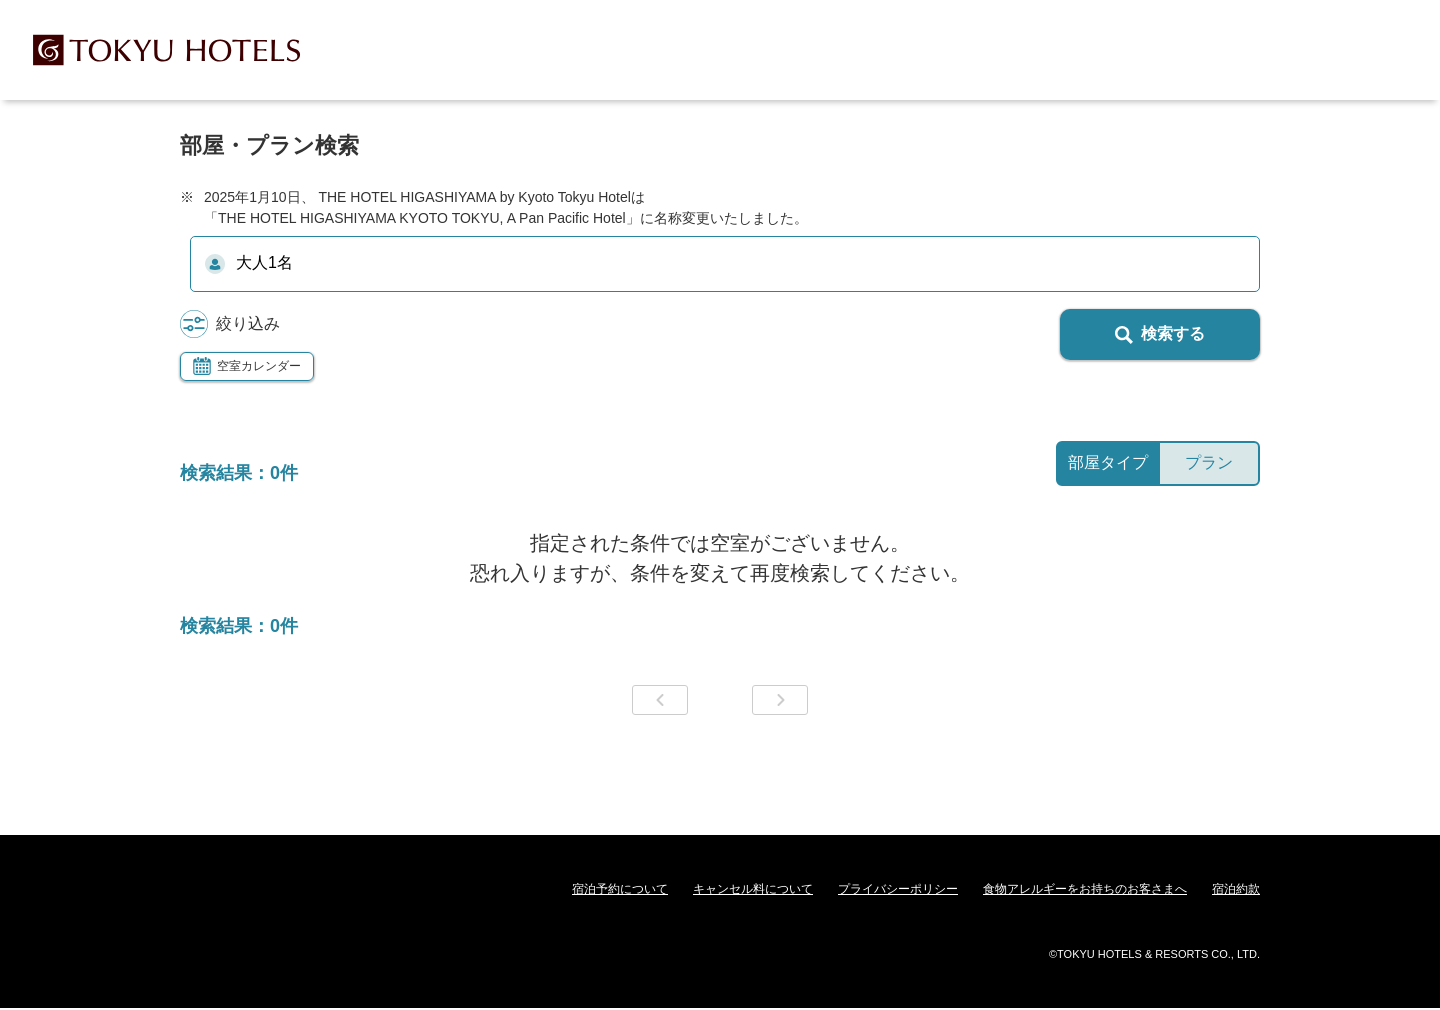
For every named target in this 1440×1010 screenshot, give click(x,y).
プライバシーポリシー (898, 889)
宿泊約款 (1236, 889)
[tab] (1107, 463)
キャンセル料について (753, 889)
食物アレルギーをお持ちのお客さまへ (1085, 889)
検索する (1160, 334)
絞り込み (230, 324)
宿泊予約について (620, 889)
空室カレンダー (247, 366)
